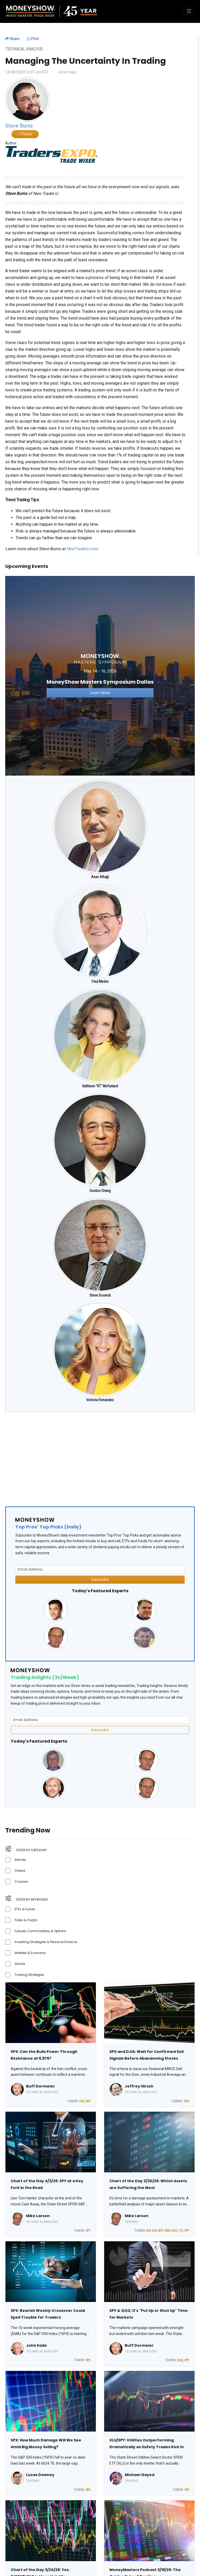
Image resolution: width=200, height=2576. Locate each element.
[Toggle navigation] (189, 11)
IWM (167, 2230)
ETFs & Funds (25, 1909)
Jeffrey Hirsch (139, 2086)
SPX (88, 2101)
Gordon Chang (100, 1191)
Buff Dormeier (40, 2086)
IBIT (160, 2230)
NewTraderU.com (82, 548)
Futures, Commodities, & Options (40, 1931)
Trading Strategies (29, 1974)
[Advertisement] (100, 1456)
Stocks (20, 1964)
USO (81, 2101)
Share (12, 39)
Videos (20, 1870)
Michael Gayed (139, 2474)
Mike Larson (38, 2215)
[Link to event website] (100, 675)
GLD (154, 2230)
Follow (25, 134)
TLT (181, 2230)
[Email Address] (100, 1569)
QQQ (174, 2230)
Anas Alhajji (100, 877)
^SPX (186, 2101)
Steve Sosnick (100, 1295)
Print (33, 39)
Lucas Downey (40, 2474)
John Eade (36, 2345)
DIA (148, 2230)
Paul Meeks (100, 981)
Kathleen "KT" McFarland (100, 1086)
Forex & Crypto (26, 1920)
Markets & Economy (30, 1953)
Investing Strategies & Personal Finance (46, 1942)
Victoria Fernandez (100, 1400)
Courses (21, 1881)
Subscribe (100, 1579)
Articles (20, 1859)
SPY (88, 2230)
